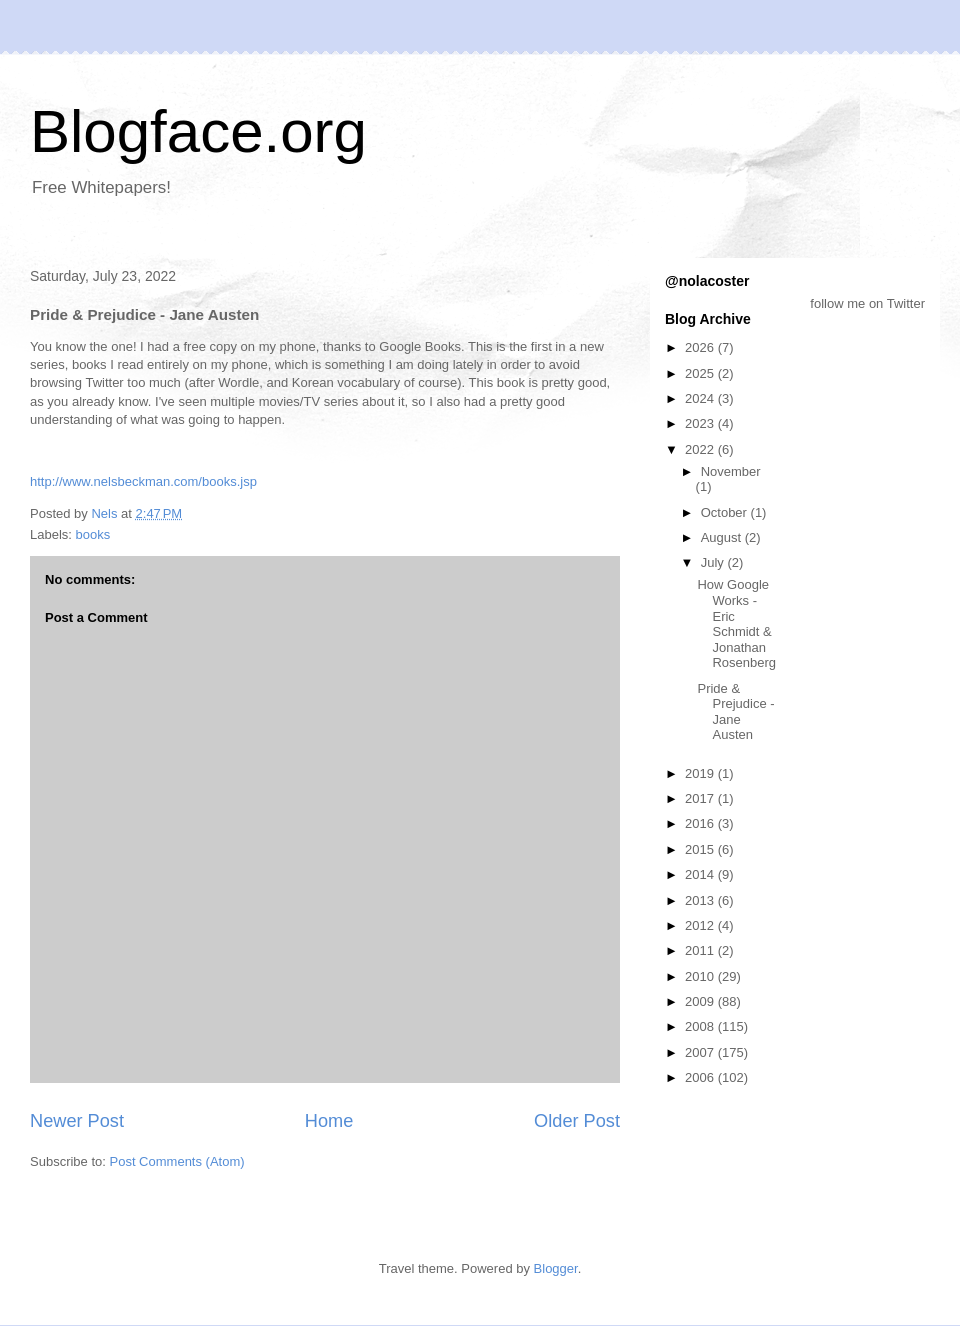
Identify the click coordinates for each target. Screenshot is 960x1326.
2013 (701, 900)
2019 (701, 773)
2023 (701, 423)
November (731, 471)
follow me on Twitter (867, 303)
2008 (701, 1026)
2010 (701, 976)
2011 (701, 950)
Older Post (577, 1121)
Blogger (556, 1268)
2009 (701, 1001)
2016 (701, 823)
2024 (701, 398)
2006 (701, 1077)
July (714, 562)
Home (329, 1121)
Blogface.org (198, 131)
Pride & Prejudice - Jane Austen (735, 712)
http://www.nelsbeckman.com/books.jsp (143, 481)
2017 (701, 798)
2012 (701, 925)
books (93, 534)
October (726, 512)
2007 (701, 1052)
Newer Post (77, 1121)
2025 (701, 373)
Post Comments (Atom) (177, 1161)
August (723, 537)
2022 (701, 449)
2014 (701, 874)
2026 (701, 347)
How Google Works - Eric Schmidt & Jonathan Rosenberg (736, 623)
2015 (701, 849)
